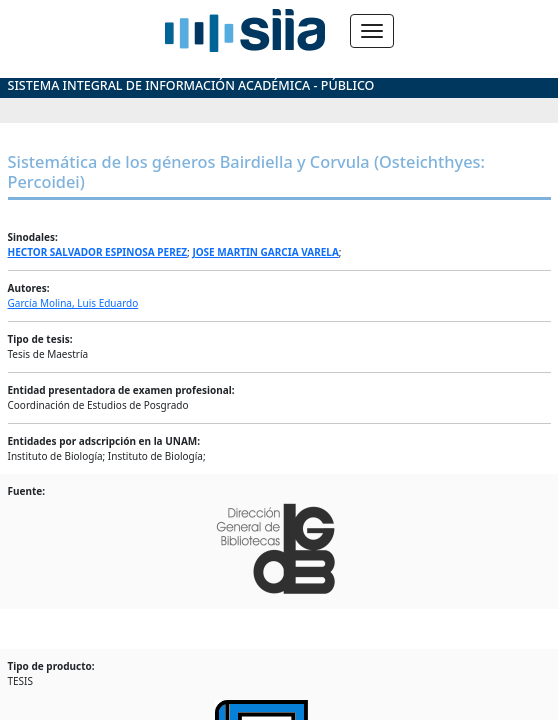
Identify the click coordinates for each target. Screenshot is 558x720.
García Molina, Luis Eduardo (73, 303)
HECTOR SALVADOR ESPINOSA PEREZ (98, 252)
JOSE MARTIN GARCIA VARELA (265, 252)
